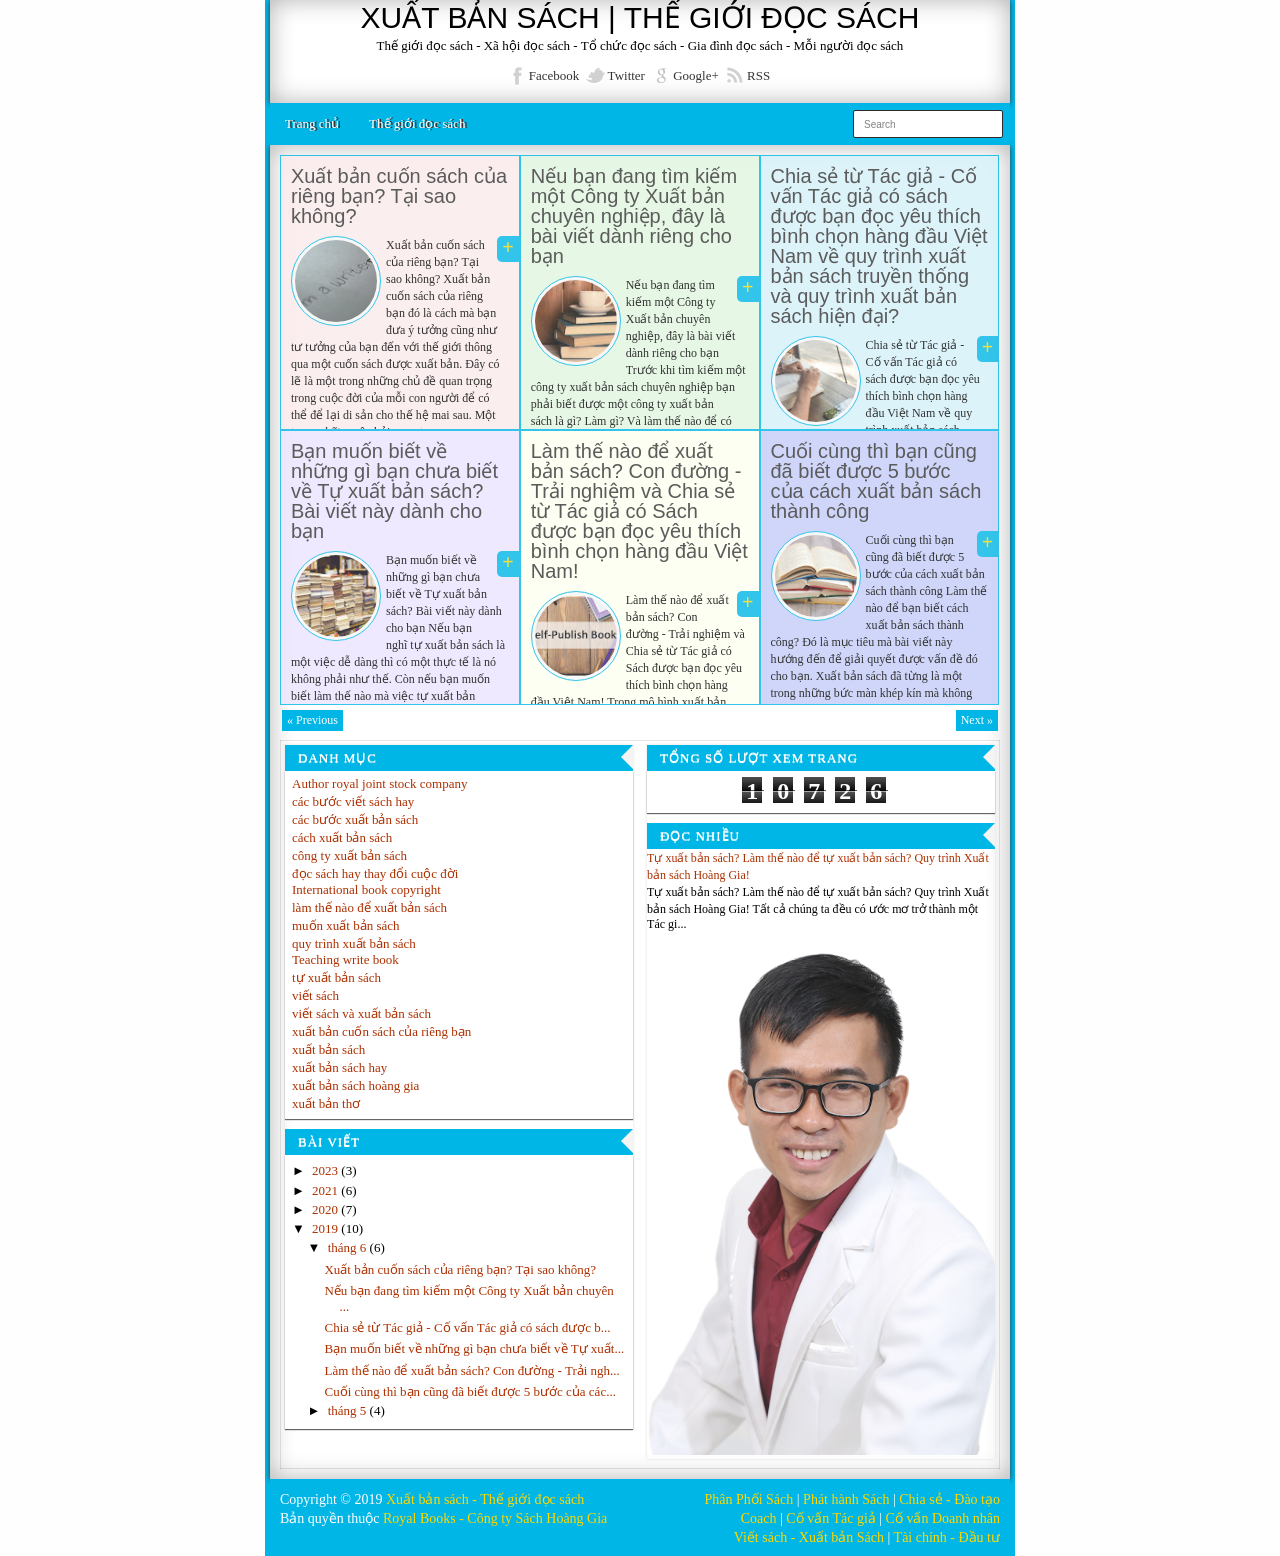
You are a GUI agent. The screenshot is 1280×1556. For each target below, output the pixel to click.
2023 (326, 1170)
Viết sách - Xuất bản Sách (809, 1537)
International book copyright (366, 889)
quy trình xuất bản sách (354, 943)
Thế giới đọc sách (417, 123)
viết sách (315, 995)
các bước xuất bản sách (355, 819)
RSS (758, 75)
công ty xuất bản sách (349, 855)
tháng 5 (349, 1410)
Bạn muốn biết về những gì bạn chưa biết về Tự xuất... (474, 1348)
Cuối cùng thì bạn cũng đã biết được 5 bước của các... (469, 1391)
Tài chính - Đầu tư (947, 1537)
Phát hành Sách (846, 1499)
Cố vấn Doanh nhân (943, 1518)
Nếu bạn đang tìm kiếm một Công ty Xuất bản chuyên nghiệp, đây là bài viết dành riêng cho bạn (634, 216)
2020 (326, 1209)
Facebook (554, 75)
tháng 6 (349, 1247)
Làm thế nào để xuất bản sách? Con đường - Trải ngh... (471, 1370)
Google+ (696, 75)
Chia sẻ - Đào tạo (949, 1499)
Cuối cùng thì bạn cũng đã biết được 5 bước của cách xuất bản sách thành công (876, 481)
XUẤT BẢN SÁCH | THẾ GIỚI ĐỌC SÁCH (640, 17)
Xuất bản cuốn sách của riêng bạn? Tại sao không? (399, 196)
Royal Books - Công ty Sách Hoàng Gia (495, 1518)
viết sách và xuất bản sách (361, 1013)
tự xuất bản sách (336, 977)
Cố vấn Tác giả (830, 1518)
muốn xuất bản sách (346, 925)
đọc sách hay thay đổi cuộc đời (375, 873)
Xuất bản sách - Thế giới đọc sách (485, 1499)
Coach (759, 1518)
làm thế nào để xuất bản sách (369, 907)
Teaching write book (345, 959)
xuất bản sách (328, 1049)
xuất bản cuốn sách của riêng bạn (381, 1031)
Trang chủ (312, 123)
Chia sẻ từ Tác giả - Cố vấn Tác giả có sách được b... (467, 1327)
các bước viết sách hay (353, 801)
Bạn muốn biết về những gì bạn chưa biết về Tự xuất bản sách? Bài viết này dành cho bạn (394, 491)
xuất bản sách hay (339, 1067)
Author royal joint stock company (379, 783)
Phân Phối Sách (748, 1499)
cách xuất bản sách (342, 837)
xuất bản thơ (326, 1103)
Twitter (626, 75)
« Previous (312, 720)
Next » (977, 720)
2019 (326, 1228)
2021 (326, 1190)
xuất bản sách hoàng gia (355, 1085)
